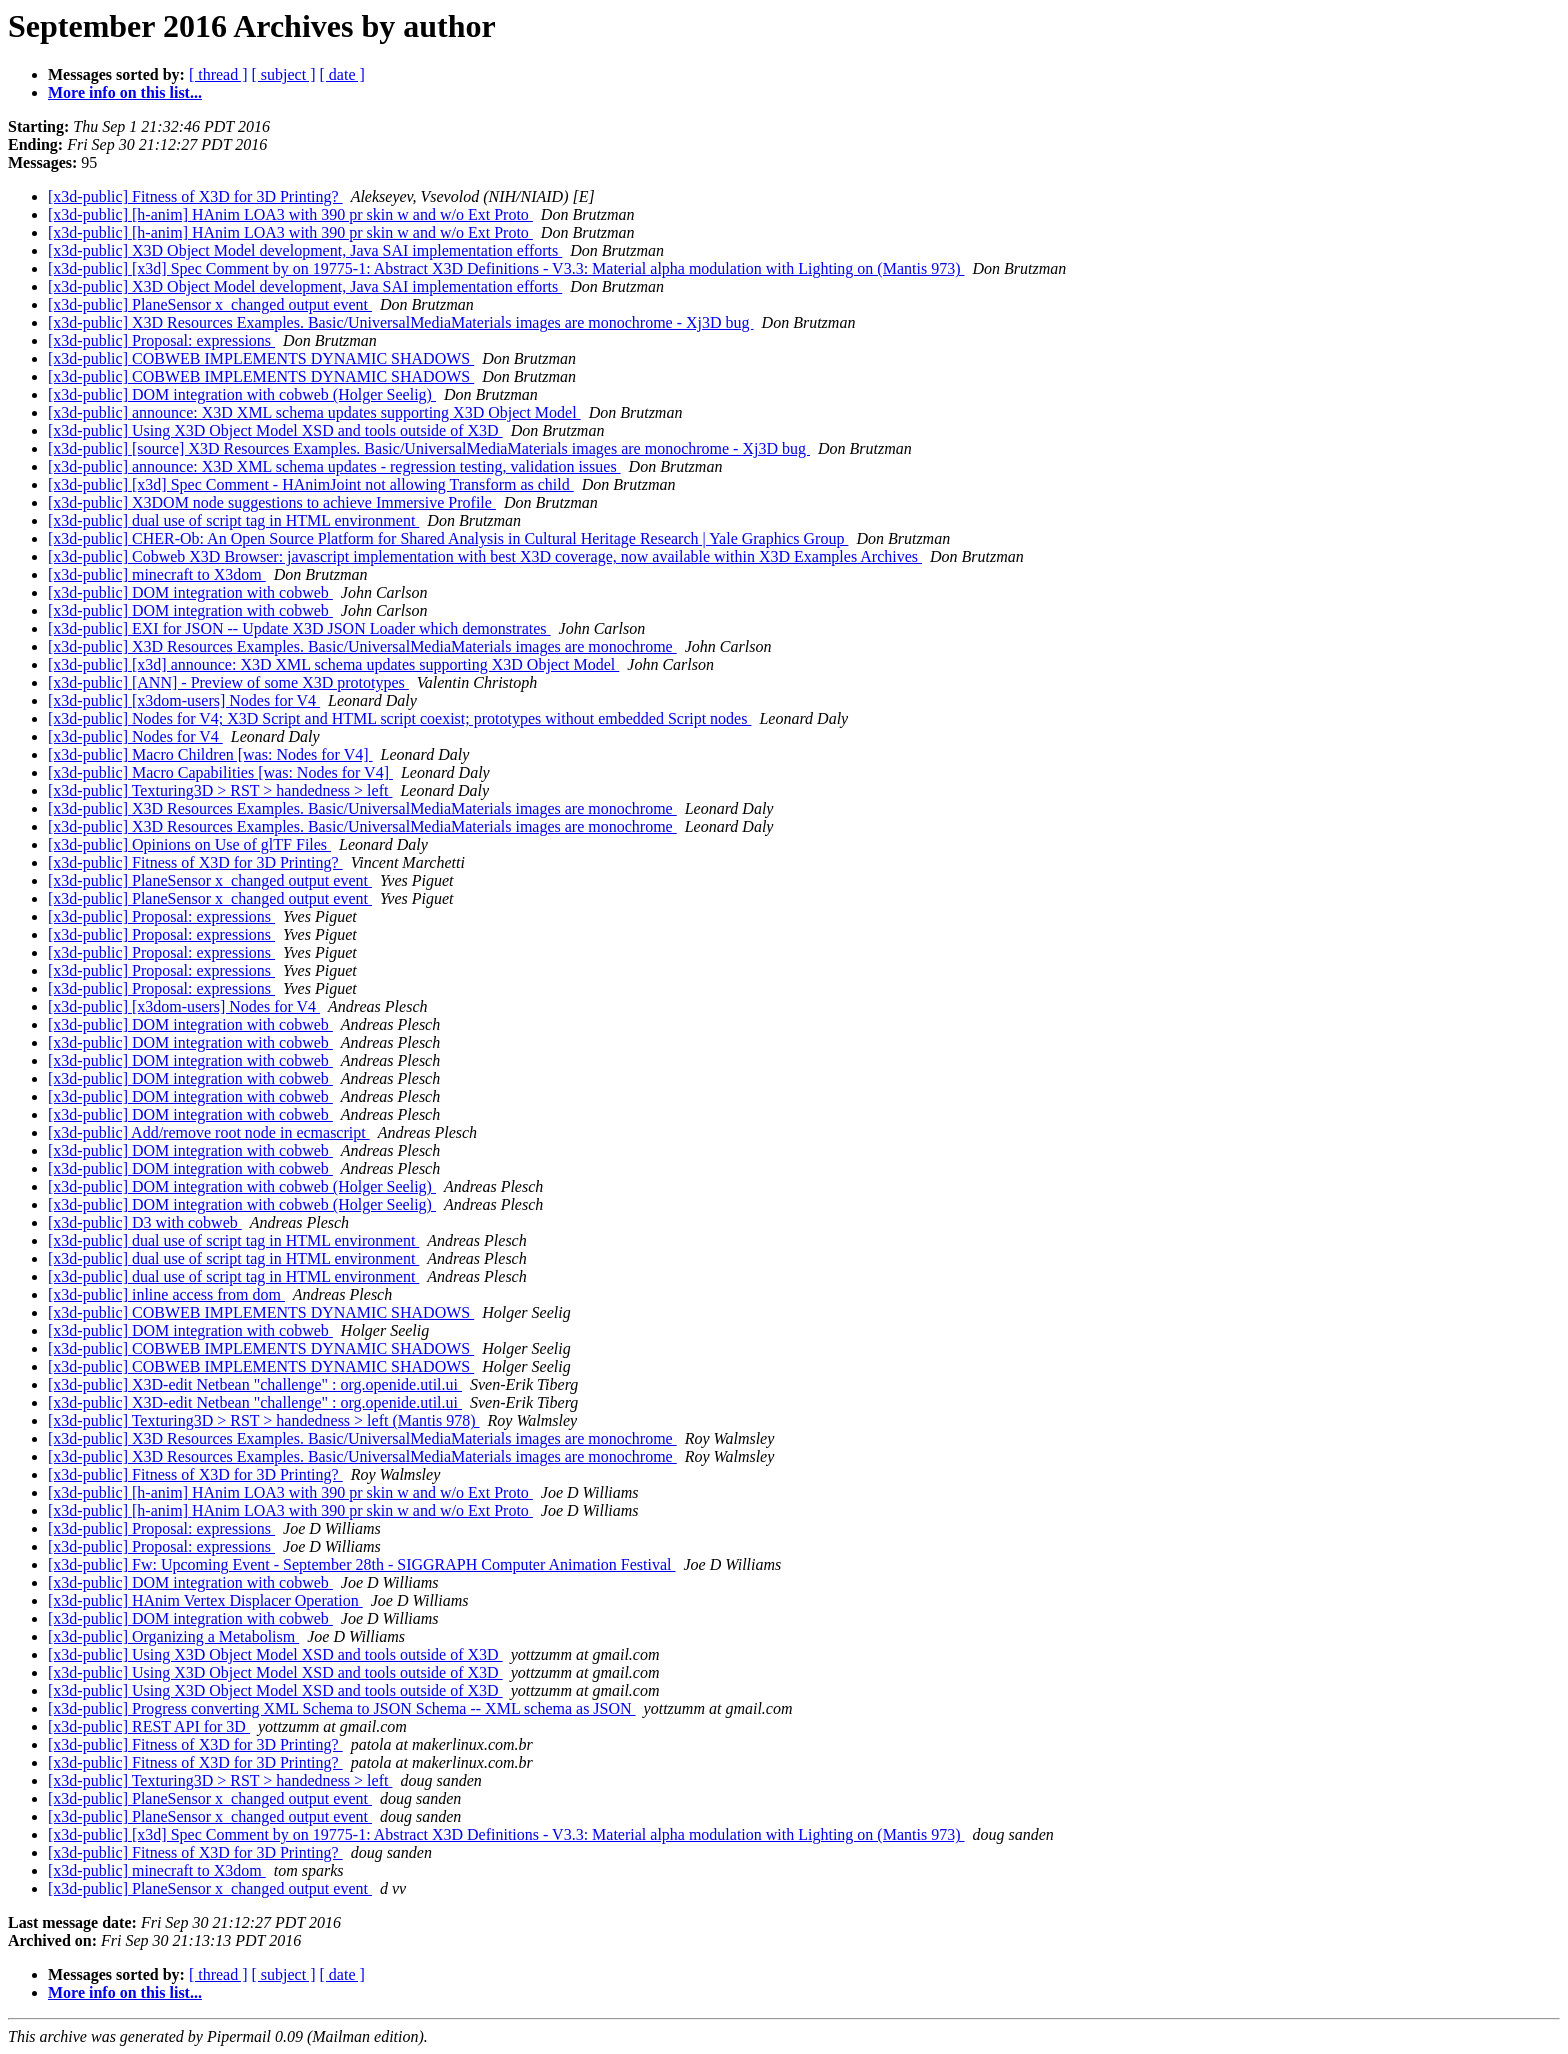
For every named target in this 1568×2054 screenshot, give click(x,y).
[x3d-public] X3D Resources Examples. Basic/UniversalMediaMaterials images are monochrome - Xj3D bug (401, 322)
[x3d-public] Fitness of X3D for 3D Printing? (195, 196)
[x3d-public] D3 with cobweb (145, 1222)
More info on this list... (125, 92)
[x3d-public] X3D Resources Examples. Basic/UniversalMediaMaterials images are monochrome (362, 646)
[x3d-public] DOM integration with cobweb (190, 592)
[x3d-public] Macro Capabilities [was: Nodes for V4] (220, 772)
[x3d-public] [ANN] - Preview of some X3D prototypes (228, 682)
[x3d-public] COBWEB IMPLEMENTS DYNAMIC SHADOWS (261, 358)
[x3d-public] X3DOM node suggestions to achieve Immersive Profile (272, 502)
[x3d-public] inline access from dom (166, 1294)
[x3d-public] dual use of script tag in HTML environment (233, 520)
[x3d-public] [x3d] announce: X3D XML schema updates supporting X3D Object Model (333, 664)
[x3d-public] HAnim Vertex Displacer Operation (205, 1600)
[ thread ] (218, 74)
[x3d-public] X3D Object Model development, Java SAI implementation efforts (305, 250)
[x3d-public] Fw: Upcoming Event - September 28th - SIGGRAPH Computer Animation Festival (362, 1564)
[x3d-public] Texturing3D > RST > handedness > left (220, 790)
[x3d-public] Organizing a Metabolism (173, 1636)
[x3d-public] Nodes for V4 (135, 736)
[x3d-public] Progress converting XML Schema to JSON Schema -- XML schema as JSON (342, 1708)
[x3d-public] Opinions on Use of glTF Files (189, 844)
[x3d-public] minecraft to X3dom (157, 574)
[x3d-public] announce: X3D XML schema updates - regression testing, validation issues (334, 466)
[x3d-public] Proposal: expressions (161, 340)
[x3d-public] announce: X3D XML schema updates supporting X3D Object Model (314, 412)
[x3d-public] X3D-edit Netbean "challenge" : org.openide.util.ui (255, 1384)
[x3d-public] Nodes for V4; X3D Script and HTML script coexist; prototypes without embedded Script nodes (399, 718)
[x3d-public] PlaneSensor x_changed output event (210, 304)
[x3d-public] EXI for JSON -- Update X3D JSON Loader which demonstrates (299, 628)
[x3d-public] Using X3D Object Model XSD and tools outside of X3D (275, 430)
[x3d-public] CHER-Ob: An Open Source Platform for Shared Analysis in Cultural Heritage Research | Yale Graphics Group (448, 538)
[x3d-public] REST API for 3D (149, 1726)
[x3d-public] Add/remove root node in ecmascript (209, 1132)
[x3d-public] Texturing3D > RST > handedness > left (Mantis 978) (264, 1420)
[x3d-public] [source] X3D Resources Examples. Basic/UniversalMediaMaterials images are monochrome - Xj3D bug (429, 448)
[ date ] (342, 74)
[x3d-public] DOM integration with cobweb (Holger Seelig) (242, 394)
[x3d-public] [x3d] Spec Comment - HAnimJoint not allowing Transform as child (311, 484)
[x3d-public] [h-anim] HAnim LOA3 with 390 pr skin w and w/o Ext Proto (290, 214)
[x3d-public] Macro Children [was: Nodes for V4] (210, 754)
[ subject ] (284, 74)
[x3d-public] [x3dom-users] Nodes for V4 (184, 700)
